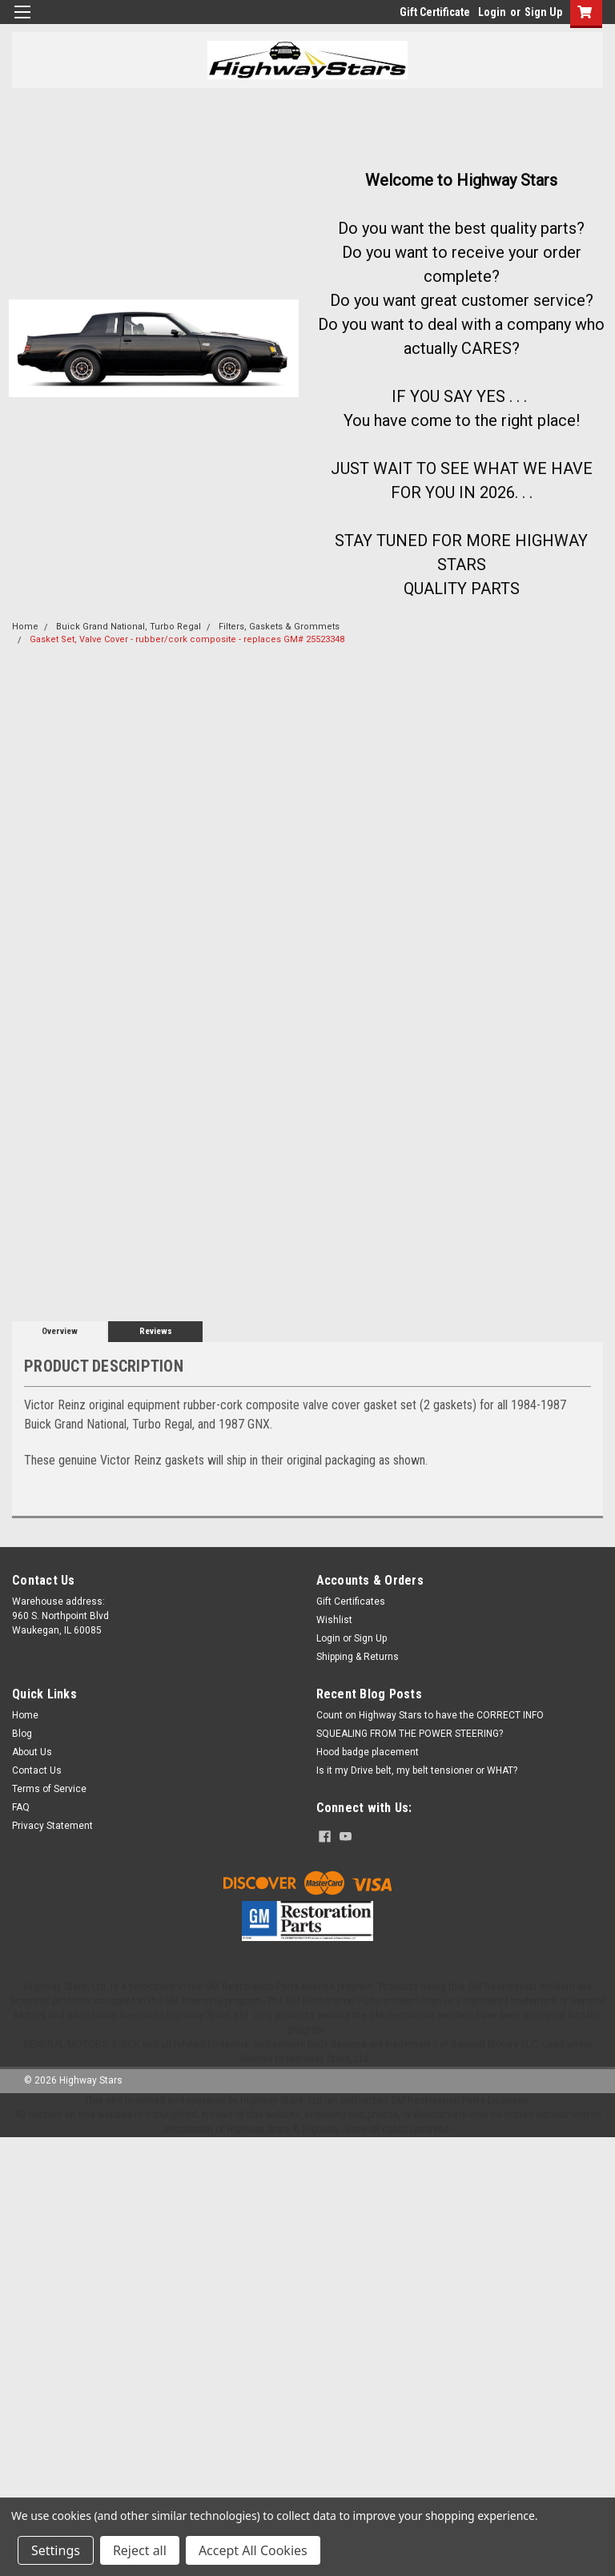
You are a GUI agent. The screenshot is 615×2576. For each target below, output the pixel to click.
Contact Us (37, 1770)
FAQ (21, 1807)
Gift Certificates (350, 1601)
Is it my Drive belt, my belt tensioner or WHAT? (416, 1770)
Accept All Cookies (253, 2550)
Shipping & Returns (357, 1656)
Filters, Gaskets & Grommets (279, 626)
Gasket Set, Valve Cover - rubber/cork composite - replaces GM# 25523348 (187, 639)
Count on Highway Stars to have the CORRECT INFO (430, 1715)
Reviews (155, 1331)
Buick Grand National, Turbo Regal (128, 626)
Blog (22, 1733)
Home (25, 626)
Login (492, 12)
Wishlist (334, 1620)
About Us (32, 1752)
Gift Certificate (435, 12)
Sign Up (543, 12)
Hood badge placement (367, 1752)
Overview (60, 1331)
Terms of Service (49, 1788)
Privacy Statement (52, 1825)
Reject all (140, 2550)
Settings (55, 2550)
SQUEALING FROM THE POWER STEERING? (409, 1733)
